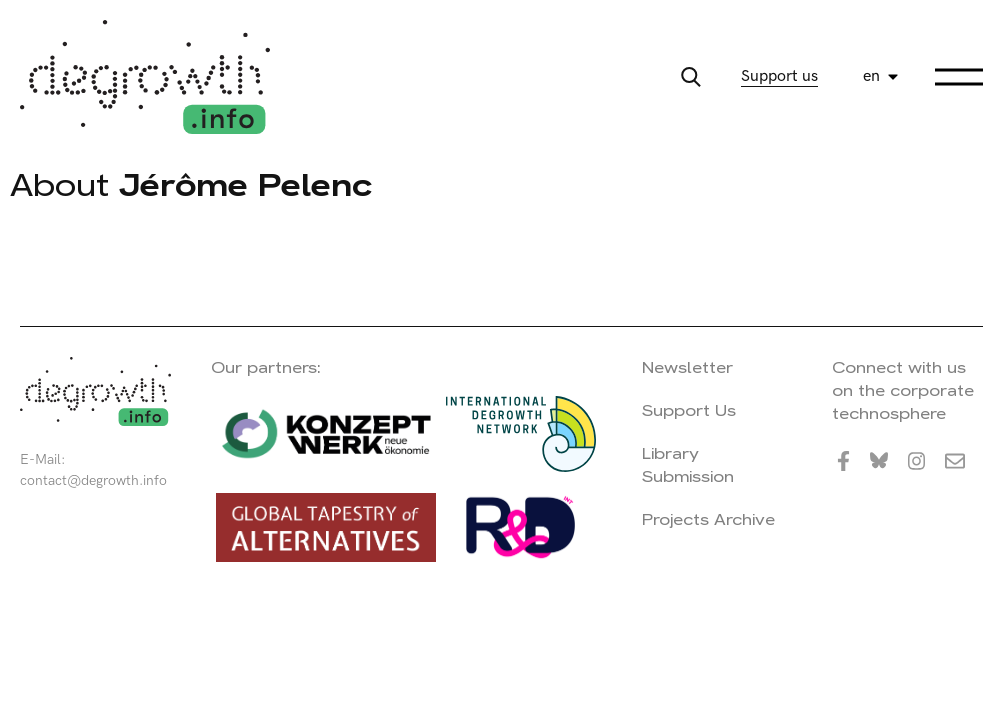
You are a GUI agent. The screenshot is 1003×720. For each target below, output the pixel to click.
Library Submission (688, 465)
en (871, 76)
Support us (779, 76)
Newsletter (687, 367)
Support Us (689, 410)
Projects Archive (708, 519)
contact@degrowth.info (93, 480)
